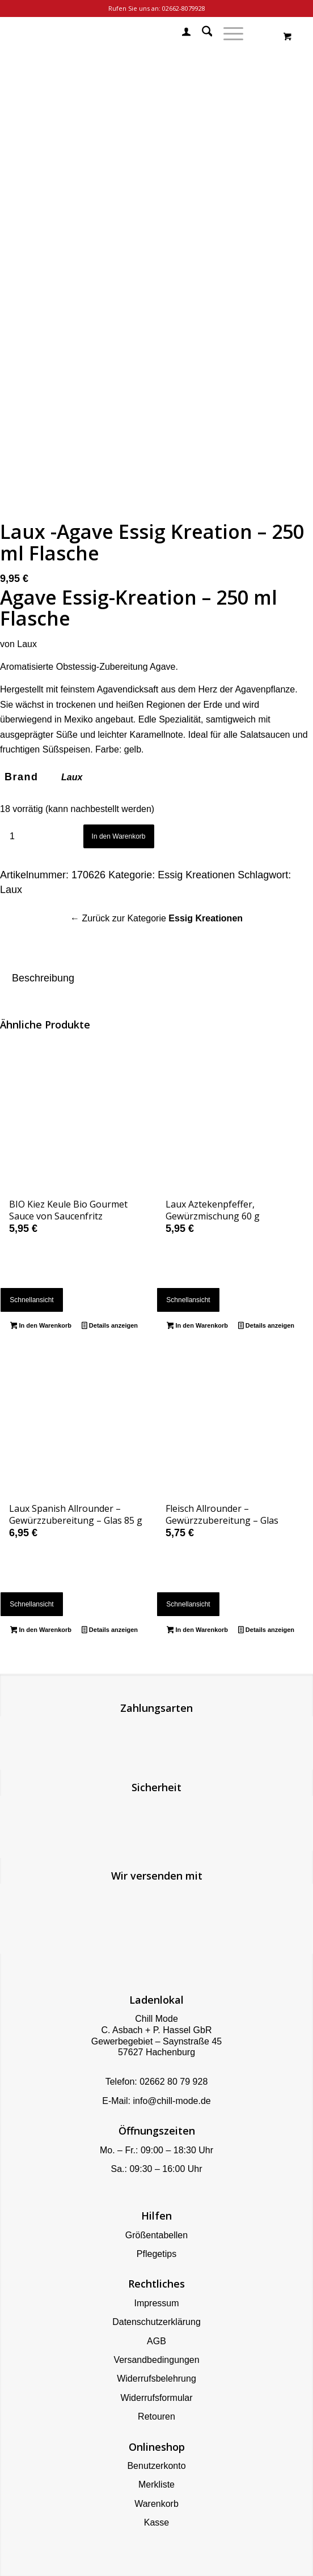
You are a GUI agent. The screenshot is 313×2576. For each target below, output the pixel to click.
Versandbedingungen (156, 2360)
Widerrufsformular (156, 2398)
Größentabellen (156, 2235)
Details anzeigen (110, 1326)
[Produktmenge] (12, 836)
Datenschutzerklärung (156, 2322)
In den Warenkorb (119, 836)
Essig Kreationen (196, 875)
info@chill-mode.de (172, 2101)
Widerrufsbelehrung (156, 2378)
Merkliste (156, 2484)
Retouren (156, 2416)
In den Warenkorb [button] (40, 1326)
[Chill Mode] (125, 33)
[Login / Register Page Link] (181, 33)
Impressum (156, 2303)
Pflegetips (156, 2254)
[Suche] (202, 33)
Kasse (156, 2522)
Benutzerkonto (156, 2466)
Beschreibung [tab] (43, 978)
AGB (156, 2341)
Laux (71, 777)
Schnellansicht (31, 1300)
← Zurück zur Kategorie (156, 918)
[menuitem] (181, 33)
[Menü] (227, 33)
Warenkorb (156, 2504)
